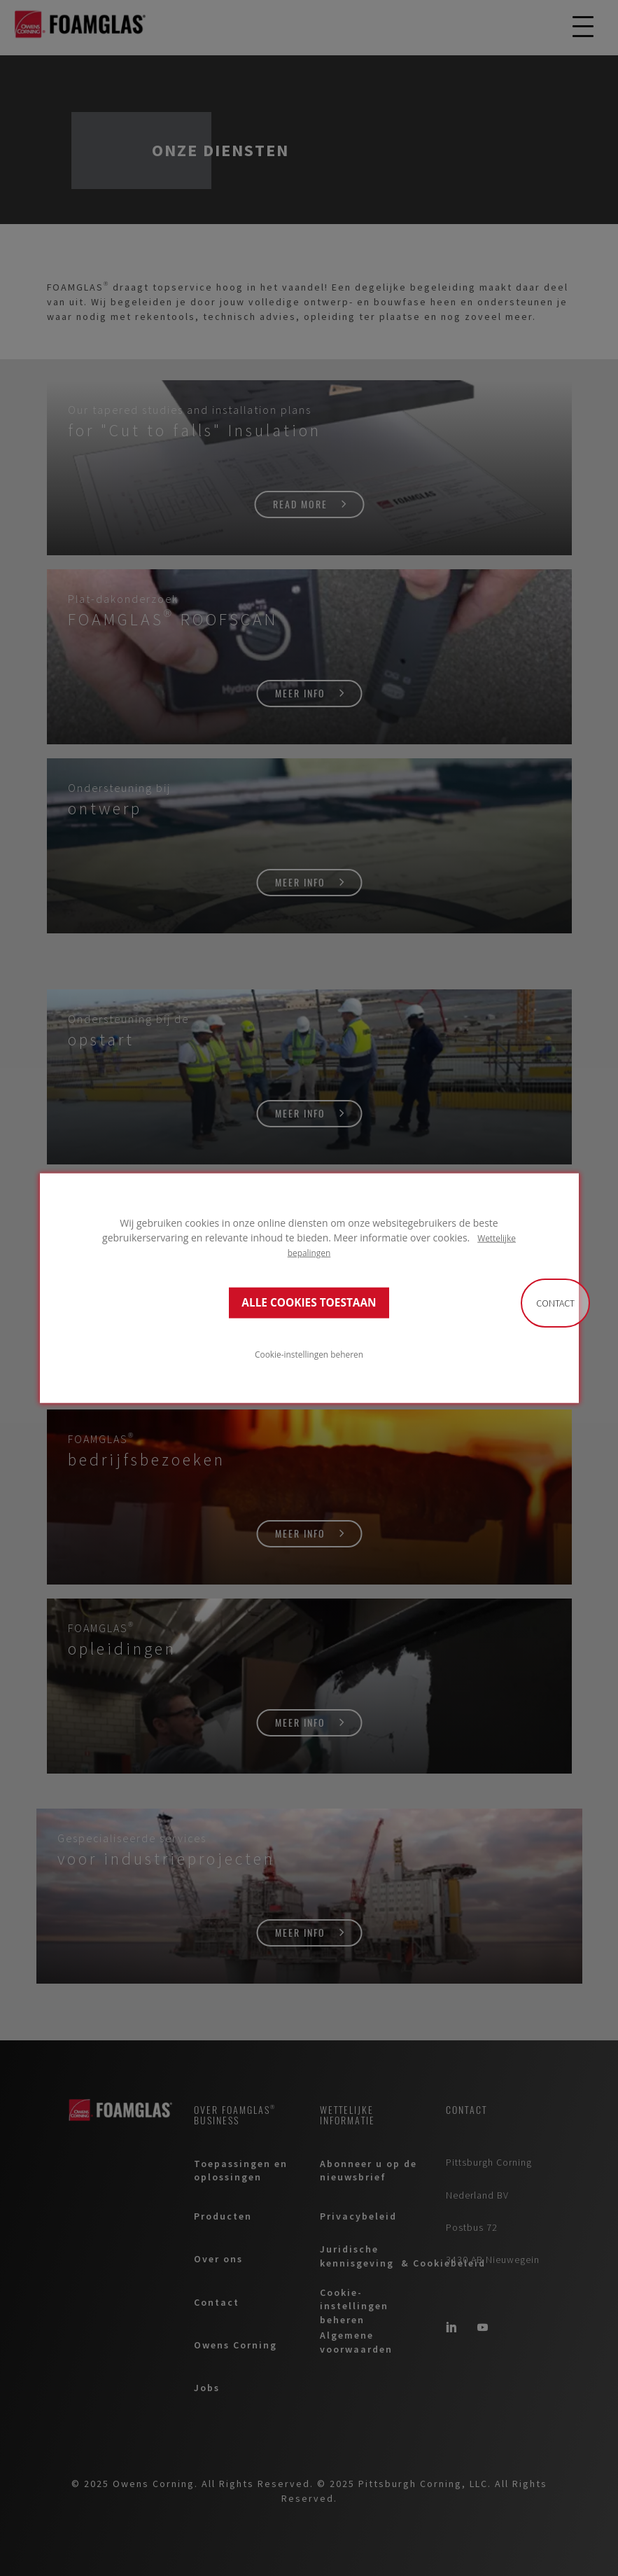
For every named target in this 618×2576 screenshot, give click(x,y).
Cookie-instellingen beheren (309, 1354)
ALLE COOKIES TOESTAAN (308, 1302)
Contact (555, 1303)
